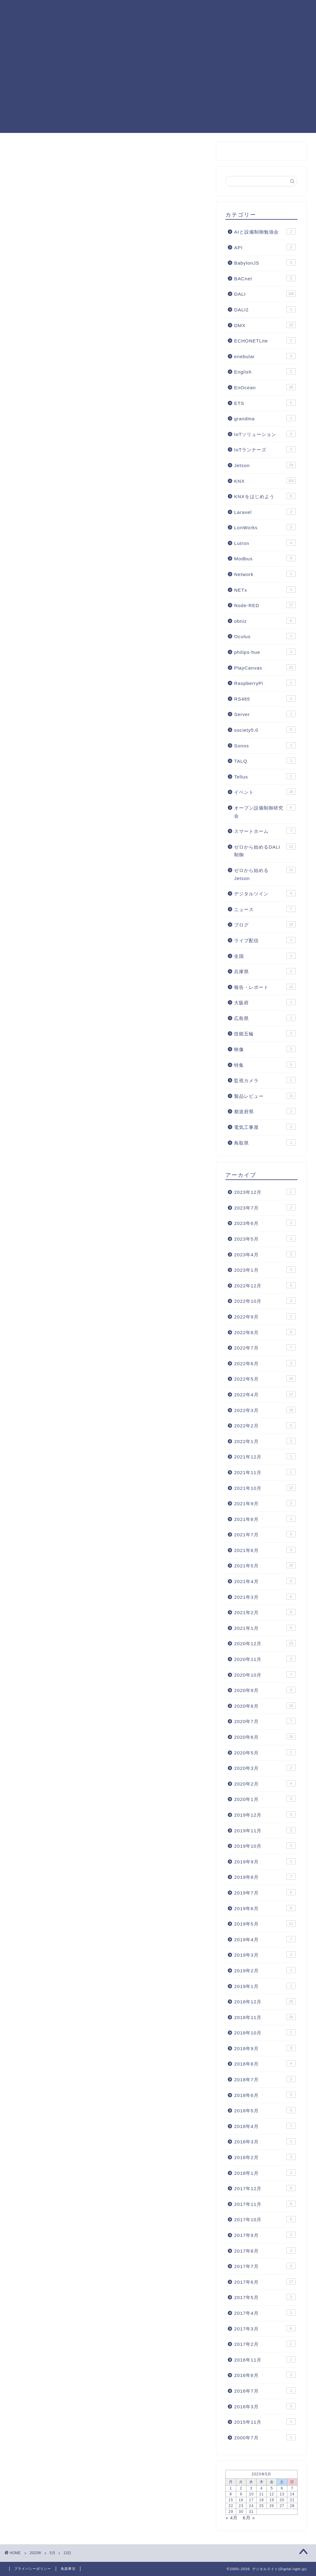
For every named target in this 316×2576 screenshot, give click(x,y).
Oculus (265, 636)
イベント (265, 792)
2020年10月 (265, 1674)
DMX (265, 325)
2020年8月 (265, 1705)
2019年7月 (265, 1892)
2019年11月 (265, 1830)
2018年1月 (265, 2173)
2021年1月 (265, 1628)
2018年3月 (265, 2141)
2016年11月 (265, 2359)
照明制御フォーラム (254, 9)
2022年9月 (265, 1316)
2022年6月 (265, 1363)
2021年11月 (265, 1472)
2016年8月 (265, 2375)
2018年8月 (265, 2063)
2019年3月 (265, 1954)
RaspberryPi (265, 683)
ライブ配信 (265, 940)
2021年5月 (265, 1565)
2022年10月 (265, 1301)
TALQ (265, 761)
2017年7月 (265, 2266)
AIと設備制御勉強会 (265, 231)
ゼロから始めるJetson (265, 874)
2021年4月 (265, 1581)
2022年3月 (265, 1410)
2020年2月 (265, 1783)
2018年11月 (265, 2017)
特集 (265, 1065)
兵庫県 (265, 971)
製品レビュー (265, 1096)
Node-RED (130, 9)
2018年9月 (265, 2048)
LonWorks (265, 527)
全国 (265, 956)
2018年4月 (265, 2126)
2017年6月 (265, 2281)
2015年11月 (265, 2421)
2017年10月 (265, 2219)
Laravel (265, 512)
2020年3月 (265, 1768)
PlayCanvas (208, 9)
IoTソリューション (265, 434)
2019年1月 (265, 1986)
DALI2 (265, 309)
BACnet (265, 278)
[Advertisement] (158, 90)
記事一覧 (98, 9)
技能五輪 (265, 1033)
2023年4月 (265, 1254)
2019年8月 (265, 1877)
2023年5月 (265, 1238)
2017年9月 (265, 2235)
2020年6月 (265, 1737)
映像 (265, 1049)
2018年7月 (265, 2079)
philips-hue (265, 652)
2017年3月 (265, 2328)
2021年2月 (265, 1612)
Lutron (265, 543)
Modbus (265, 558)
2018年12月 (265, 2001)
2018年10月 (265, 2032)
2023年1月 (265, 1269)
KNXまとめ (66, 9)
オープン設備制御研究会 (265, 811)
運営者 (293, 9)
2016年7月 (265, 2390)
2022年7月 (265, 1347)
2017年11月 (265, 2204)
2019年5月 (265, 1923)
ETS (265, 403)
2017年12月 (265, 2188)
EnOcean (265, 387)
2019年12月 (265, 1814)
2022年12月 (265, 1285)
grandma (265, 418)
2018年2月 (265, 2157)
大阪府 (265, 1002)
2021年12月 (265, 1456)
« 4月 (231, 2517)
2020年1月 (265, 1799)
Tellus (265, 776)
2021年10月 (265, 1488)
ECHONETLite (265, 340)
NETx (265, 589)
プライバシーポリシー (32, 2568)
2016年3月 (265, 2406)
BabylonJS (265, 262)
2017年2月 (265, 2344)
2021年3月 (265, 1597)
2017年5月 (265, 2297)
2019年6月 (265, 1908)
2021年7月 (265, 1534)
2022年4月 (265, 1394)
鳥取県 (265, 1142)
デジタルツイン (265, 893)
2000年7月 (265, 2437)
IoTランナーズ (265, 449)
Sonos (265, 745)
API (265, 247)
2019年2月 (265, 1970)
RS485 (265, 698)
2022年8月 (265, 1332)
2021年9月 (265, 1503)
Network (265, 574)
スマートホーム (265, 831)
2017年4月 (265, 2313)
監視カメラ (265, 1080)
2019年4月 (265, 1939)
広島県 (265, 1018)
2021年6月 (265, 1550)
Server (265, 714)
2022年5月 (265, 1378)
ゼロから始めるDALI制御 (265, 850)
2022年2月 (265, 1425)
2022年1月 (265, 1441)
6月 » (249, 2517)
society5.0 (265, 729)
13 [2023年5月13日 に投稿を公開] (282, 2494)
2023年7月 (265, 1207)
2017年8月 (265, 2250)
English (265, 371)
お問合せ (64, 22)
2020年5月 (265, 1752)
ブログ (265, 924)
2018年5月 (265, 2110)
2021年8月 (265, 1519)
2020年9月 (265, 1690)
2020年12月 (265, 1643)
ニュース (265, 909)
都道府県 (265, 1111)
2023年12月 (265, 1192)
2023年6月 (265, 1223)
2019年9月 (265, 1861)
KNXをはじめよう (265, 496)
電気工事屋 (265, 1127)
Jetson (265, 465)
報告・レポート (265, 987)
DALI (158, 9)
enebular (265, 356)
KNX (178, 9)
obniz (265, 621)
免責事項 (68, 2568)
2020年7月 (265, 1721)
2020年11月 (265, 1659)
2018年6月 (265, 2095)
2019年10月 (265, 1845)
